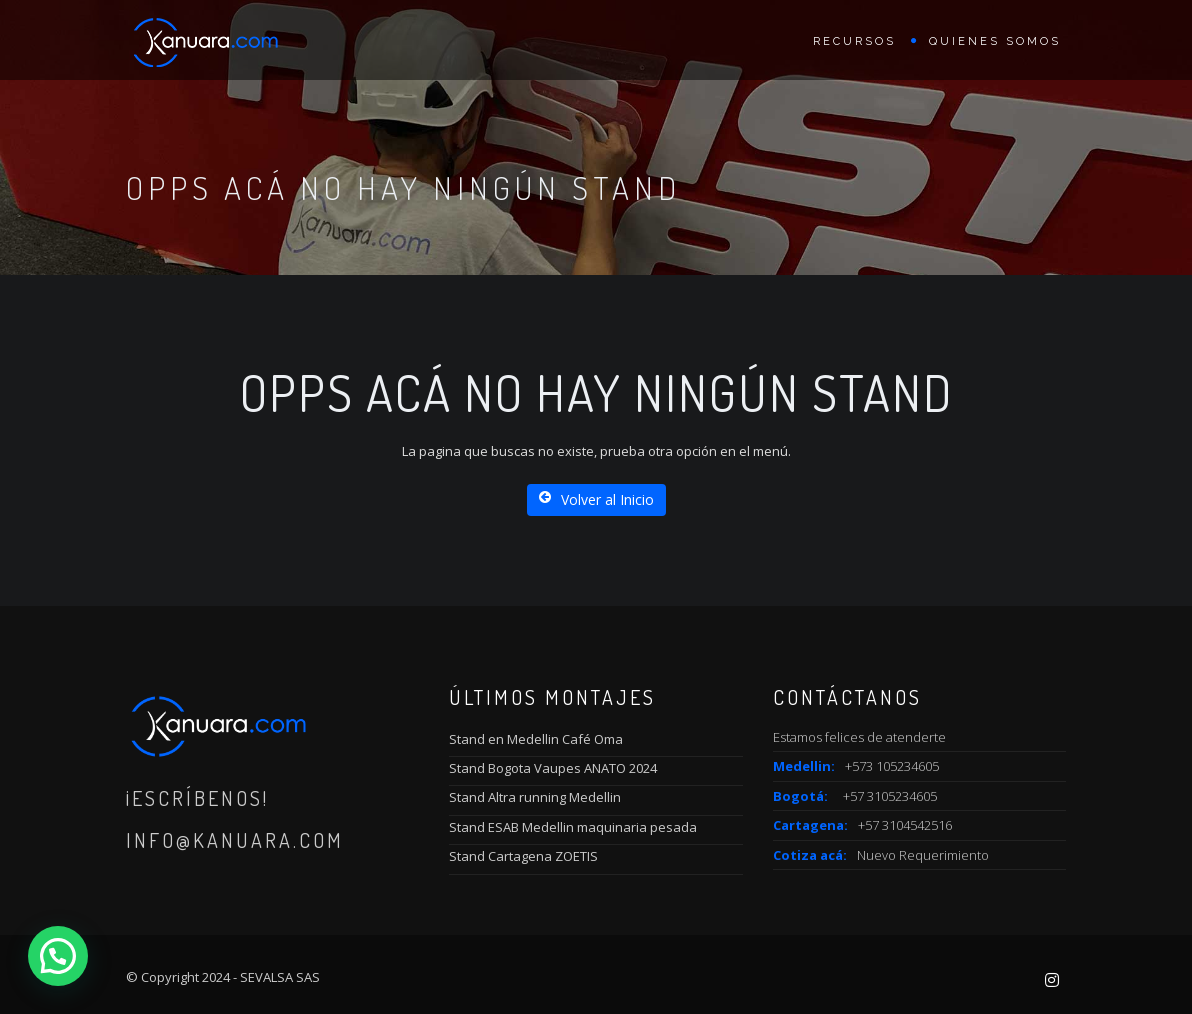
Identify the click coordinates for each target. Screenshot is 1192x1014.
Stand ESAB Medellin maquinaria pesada (573, 827)
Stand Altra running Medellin (535, 797)
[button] (58, 956)
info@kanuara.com (235, 840)
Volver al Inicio (596, 499)
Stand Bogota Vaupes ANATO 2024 (553, 768)
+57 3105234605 (890, 796)
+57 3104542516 (905, 825)
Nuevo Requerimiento (923, 855)
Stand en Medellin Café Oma (536, 739)
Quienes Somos (995, 41)
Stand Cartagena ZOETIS (523, 856)
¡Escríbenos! (197, 798)
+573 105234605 (892, 766)
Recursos (854, 41)
